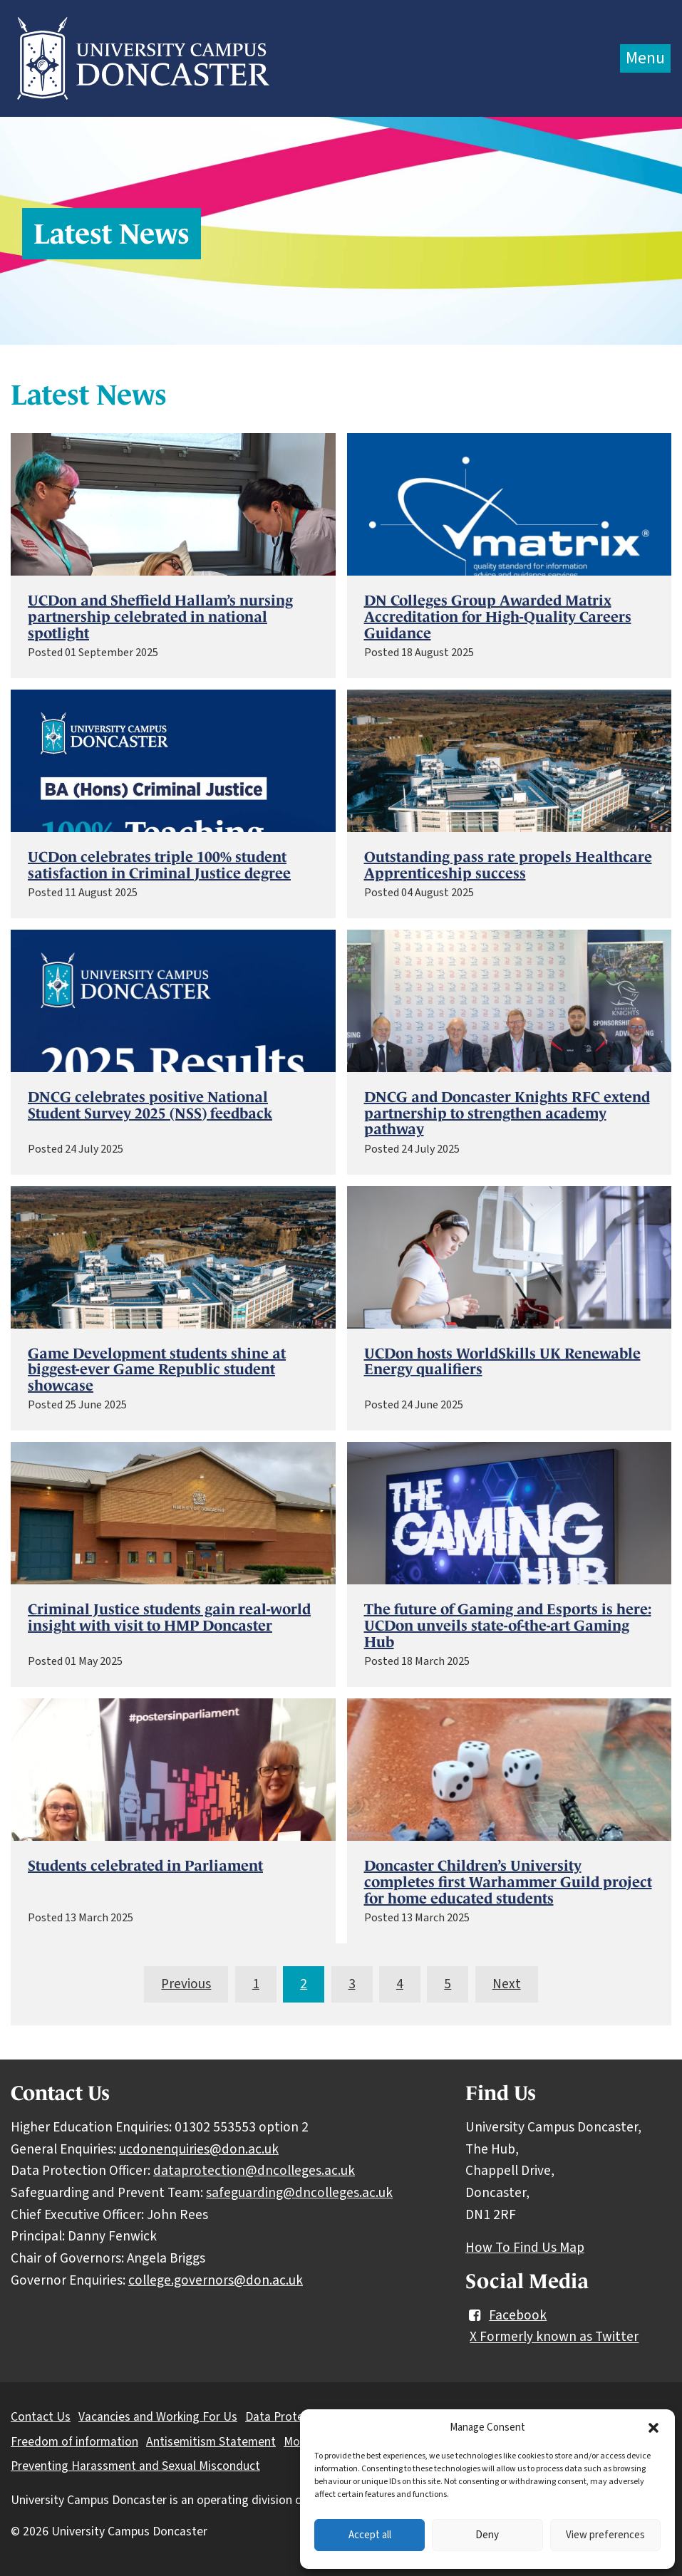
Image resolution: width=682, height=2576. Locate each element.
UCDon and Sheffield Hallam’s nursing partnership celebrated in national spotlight (160, 617)
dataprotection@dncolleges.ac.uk (254, 2171)
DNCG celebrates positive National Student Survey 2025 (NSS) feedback (150, 1105)
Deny (487, 2535)
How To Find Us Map (524, 2248)
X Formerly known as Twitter (554, 2337)
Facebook (506, 2315)
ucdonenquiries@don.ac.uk (199, 2149)
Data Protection (288, 2417)
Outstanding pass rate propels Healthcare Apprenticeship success (508, 865)
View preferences (605, 2535)
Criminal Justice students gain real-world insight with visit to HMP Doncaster (169, 1617)
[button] (653, 2428)
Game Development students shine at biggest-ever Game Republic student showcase (157, 1370)
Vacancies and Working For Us (157, 2417)
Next (506, 1984)
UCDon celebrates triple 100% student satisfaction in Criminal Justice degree (159, 865)
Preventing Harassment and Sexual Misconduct (135, 2466)
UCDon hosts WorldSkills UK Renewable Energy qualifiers (502, 1362)
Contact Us (41, 2417)
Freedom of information (74, 2442)
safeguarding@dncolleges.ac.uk (299, 2193)
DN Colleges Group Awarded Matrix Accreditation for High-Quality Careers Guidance (497, 617)
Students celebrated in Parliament (145, 1866)
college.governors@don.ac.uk (215, 2280)
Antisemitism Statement (211, 2442)
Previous (186, 1984)
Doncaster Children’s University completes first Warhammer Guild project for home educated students (508, 1882)
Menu (645, 58)
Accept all (369, 2535)
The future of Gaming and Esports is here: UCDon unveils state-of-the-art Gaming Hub (507, 1625)
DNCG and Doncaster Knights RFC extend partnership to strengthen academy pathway (507, 1113)
